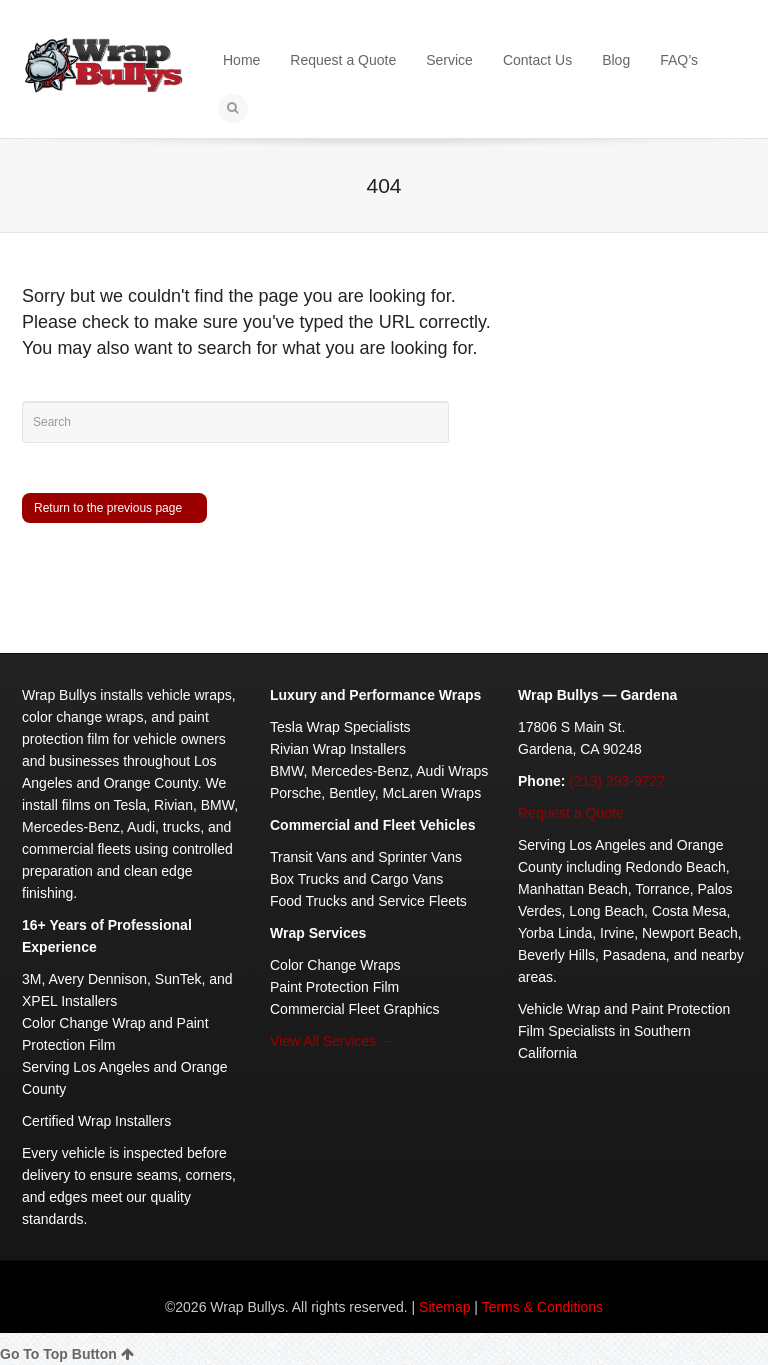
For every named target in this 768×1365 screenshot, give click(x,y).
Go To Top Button (67, 1354)
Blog (616, 60)
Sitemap (444, 1307)
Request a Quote (343, 60)
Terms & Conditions (542, 1307)
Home (241, 60)
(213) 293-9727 (617, 781)
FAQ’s (679, 60)
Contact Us (537, 60)
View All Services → (332, 1041)
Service (449, 60)
